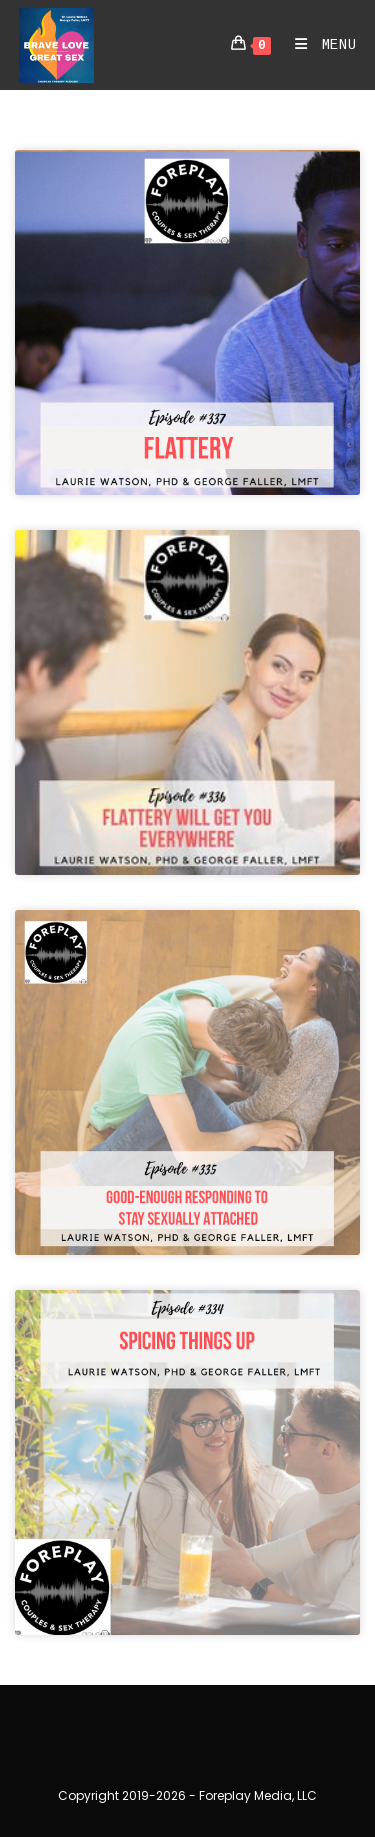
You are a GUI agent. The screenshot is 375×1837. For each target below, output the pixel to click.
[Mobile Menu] (318, 45)
